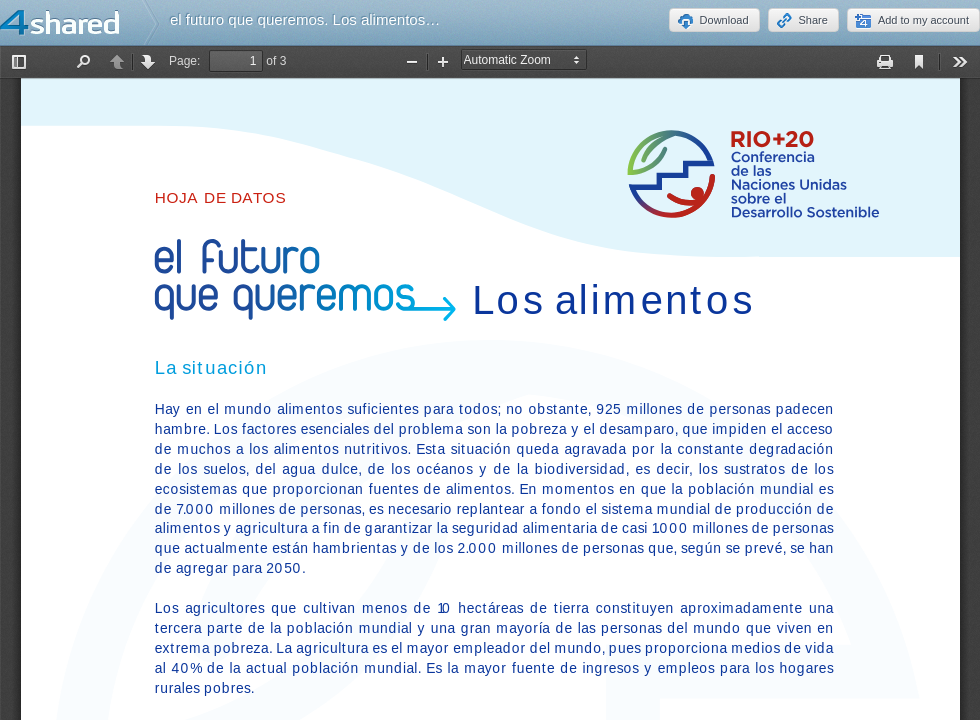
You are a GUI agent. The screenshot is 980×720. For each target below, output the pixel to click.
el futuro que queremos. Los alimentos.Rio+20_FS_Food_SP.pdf (384, 19)
